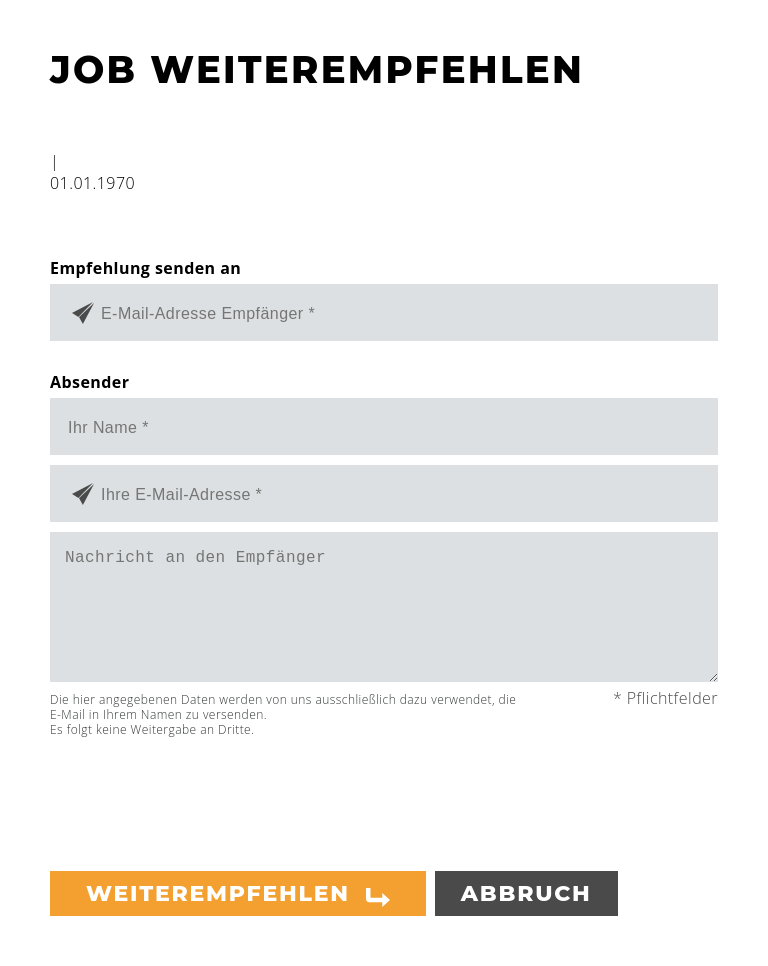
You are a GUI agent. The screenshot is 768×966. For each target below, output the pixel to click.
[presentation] (202, 796)
